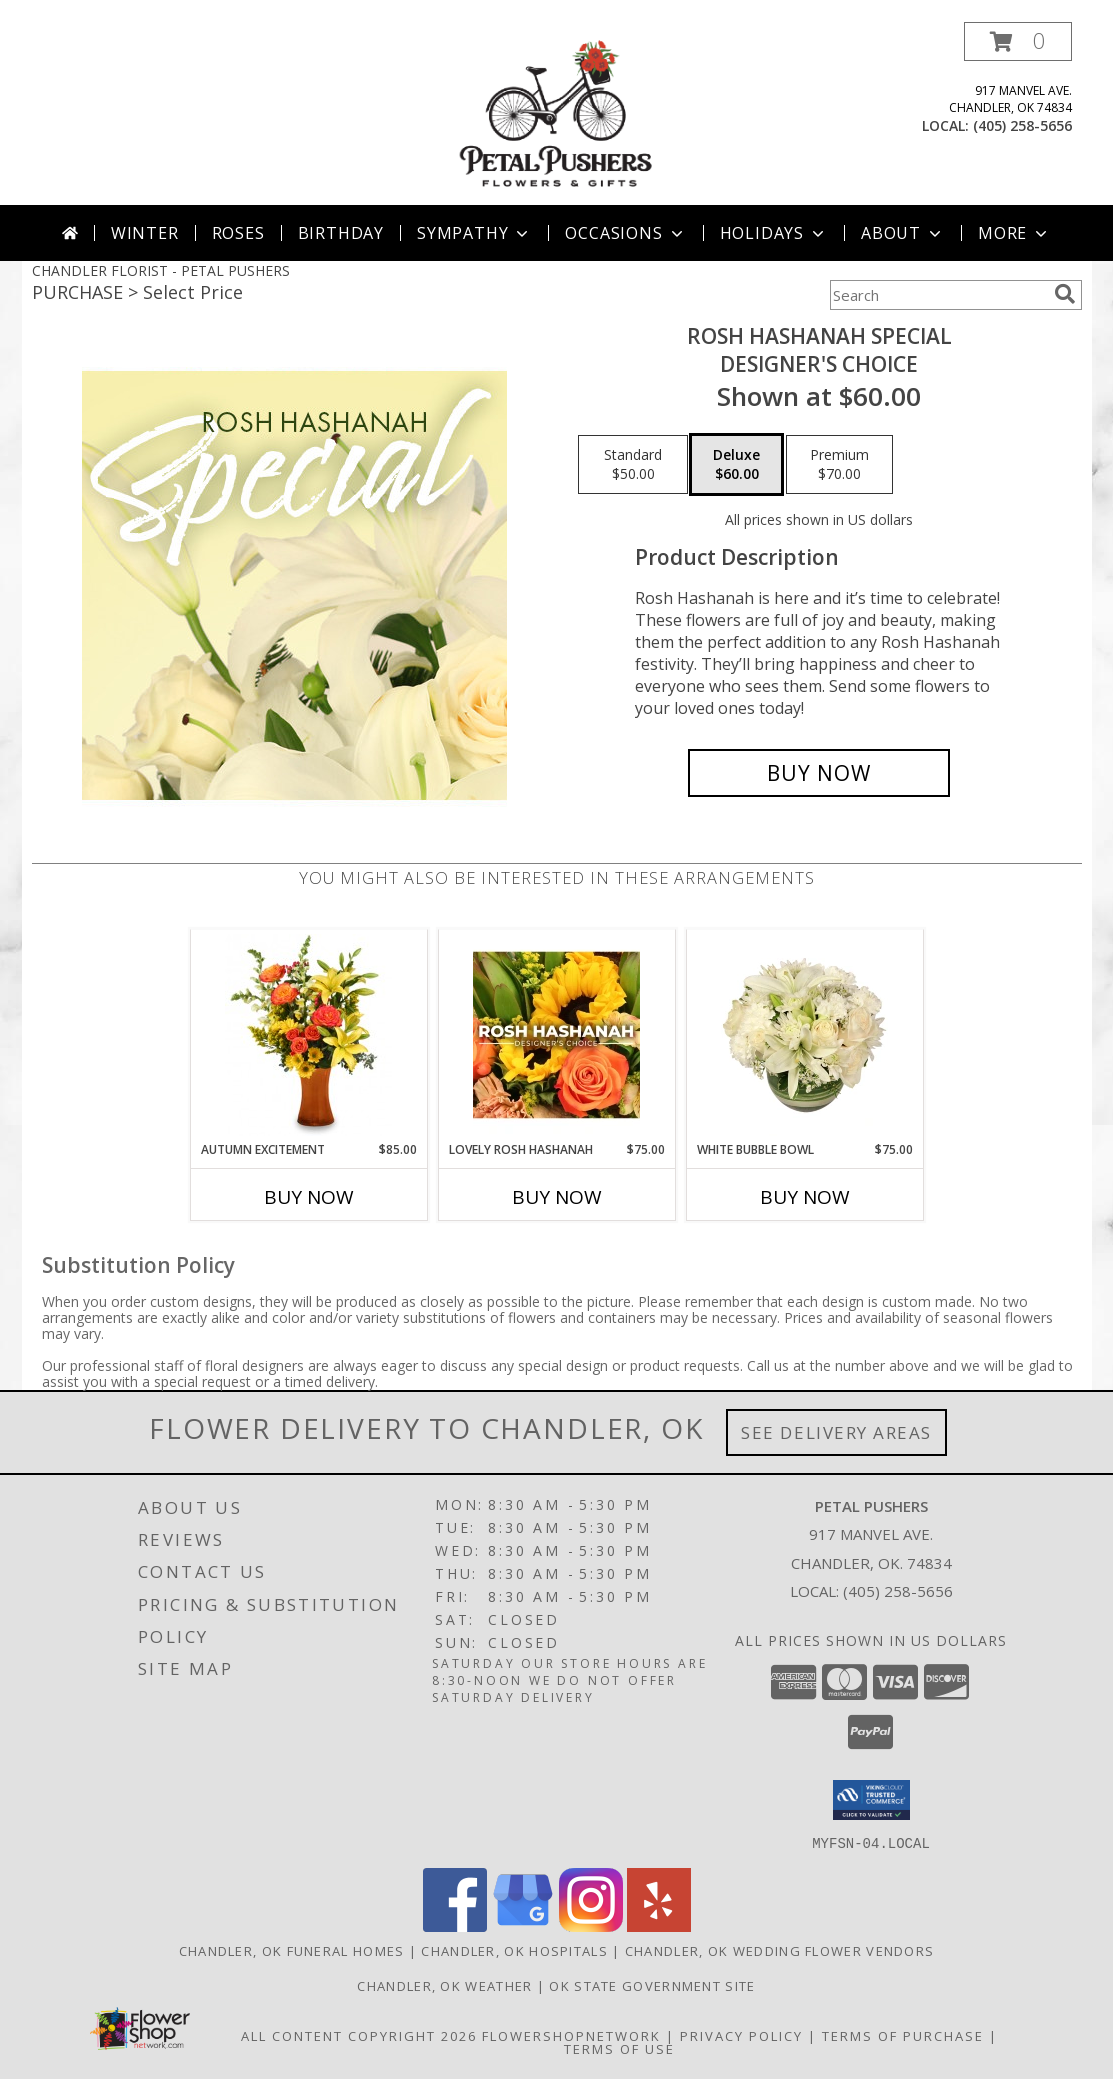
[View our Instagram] (591, 1925)
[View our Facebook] (455, 1925)
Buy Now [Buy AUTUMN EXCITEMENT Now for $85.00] (309, 1197)
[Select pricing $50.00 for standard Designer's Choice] (633, 465)
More (1014, 233)
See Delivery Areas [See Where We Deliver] (836, 1432)
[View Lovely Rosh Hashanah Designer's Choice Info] (556, 1035)
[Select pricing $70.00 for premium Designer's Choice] (839, 465)
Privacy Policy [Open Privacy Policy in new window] (741, 2035)
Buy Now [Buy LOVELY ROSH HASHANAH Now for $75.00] (557, 1197)
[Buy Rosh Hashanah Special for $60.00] (819, 773)
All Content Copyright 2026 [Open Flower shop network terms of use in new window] (359, 2035)
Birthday (341, 233)
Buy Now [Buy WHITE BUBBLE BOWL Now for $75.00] (805, 1197)
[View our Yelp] (659, 1925)
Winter (145, 233)
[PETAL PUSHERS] (556, 113)
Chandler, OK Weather (444, 1985)
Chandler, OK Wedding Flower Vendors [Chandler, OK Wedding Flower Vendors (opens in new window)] (780, 1950)
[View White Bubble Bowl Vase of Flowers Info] (804, 1035)
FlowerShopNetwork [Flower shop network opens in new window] (571, 2035)
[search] (1065, 294)
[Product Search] (938, 295)
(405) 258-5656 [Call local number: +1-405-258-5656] (1022, 125)
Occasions (625, 233)
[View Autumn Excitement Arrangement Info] (308, 1035)
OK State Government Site (652, 1985)
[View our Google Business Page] (523, 1925)
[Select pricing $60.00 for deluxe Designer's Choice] (736, 465)
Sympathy (474, 233)
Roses (238, 233)
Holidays (774, 233)
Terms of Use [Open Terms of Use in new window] (619, 2048)
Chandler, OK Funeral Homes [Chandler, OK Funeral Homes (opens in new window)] (292, 1950)
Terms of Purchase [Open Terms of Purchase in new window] (903, 2035)
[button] (1018, 41)
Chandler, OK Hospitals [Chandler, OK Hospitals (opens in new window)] (514, 1950)
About (903, 233)
